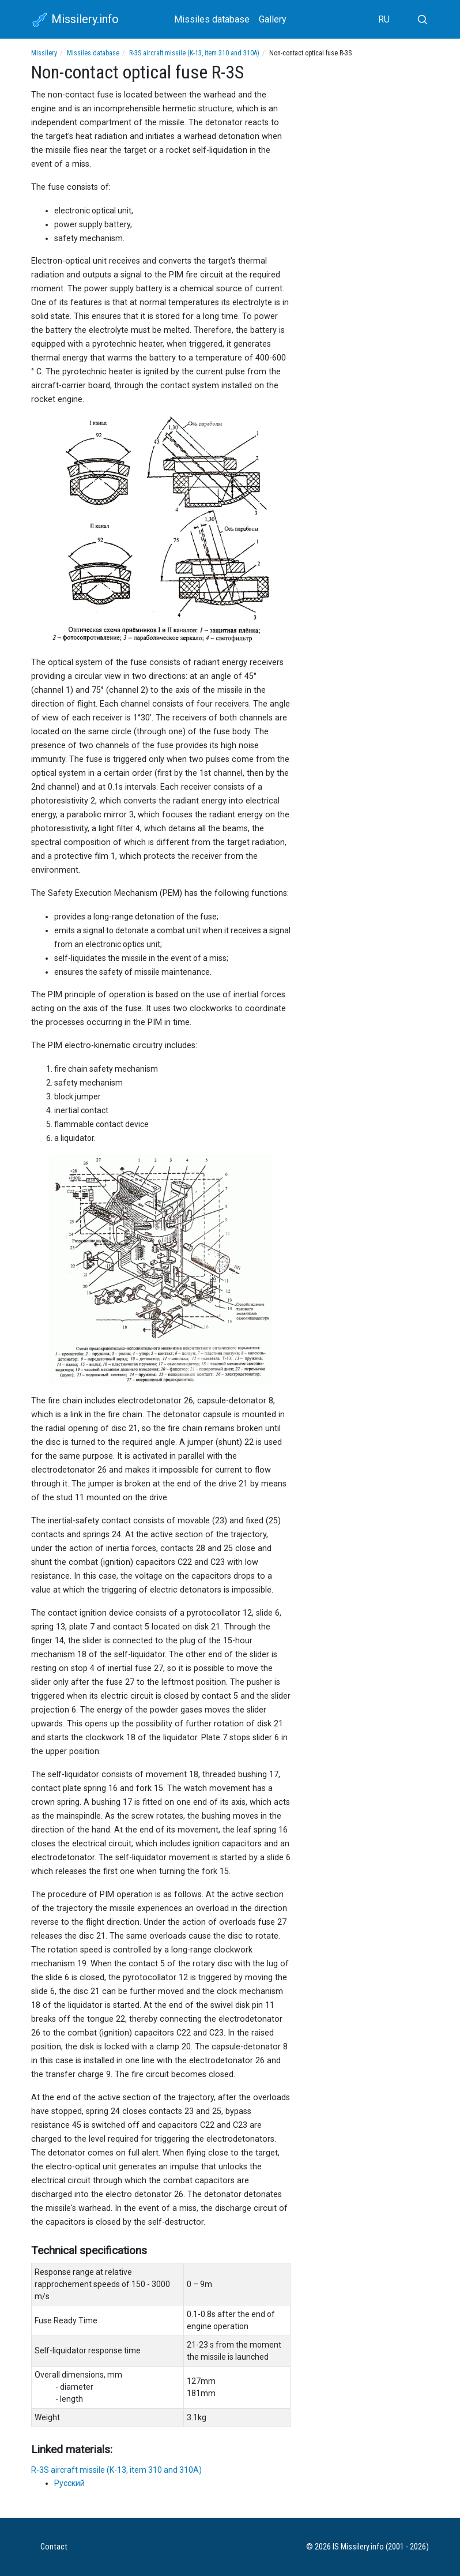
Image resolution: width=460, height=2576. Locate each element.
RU (384, 19)
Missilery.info (75, 20)
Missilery (44, 53)
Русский (69, 2483)
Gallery (272, 19)
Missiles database (212, 19)
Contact (53, 2547)
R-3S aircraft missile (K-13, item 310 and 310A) (194, 53)
